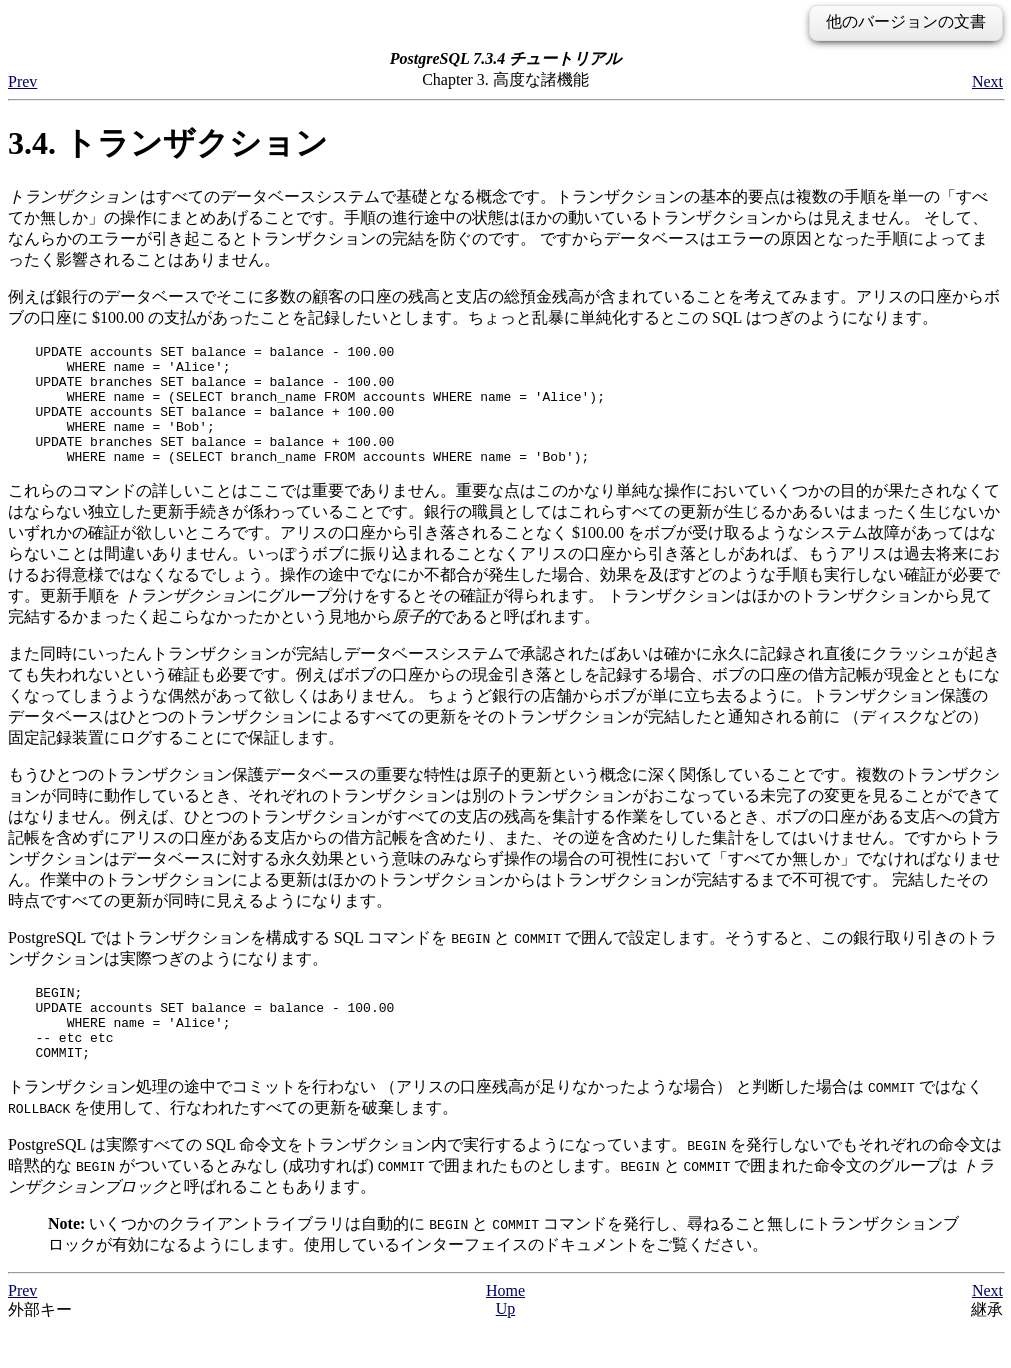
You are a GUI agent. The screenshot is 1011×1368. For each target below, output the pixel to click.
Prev (22, 81)
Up (506, 1347)
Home (505, 1329)
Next (987, 81)
